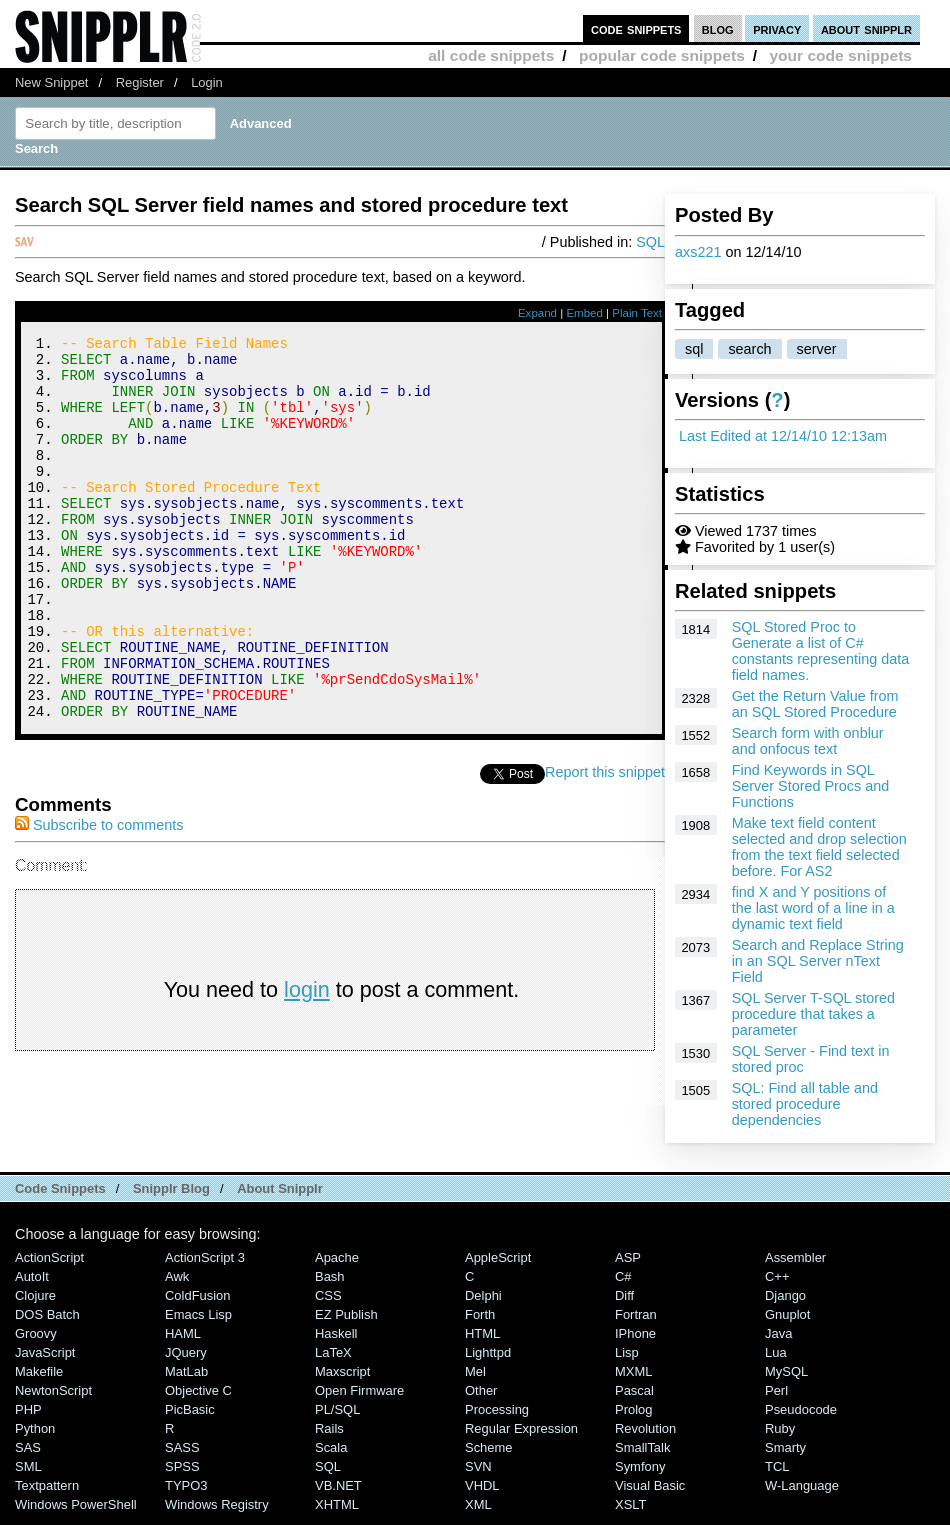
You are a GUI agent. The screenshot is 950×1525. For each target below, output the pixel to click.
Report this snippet (605, 844)
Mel (475, 1381)
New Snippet (51, 82)
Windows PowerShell (76, 1514)
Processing (497, 1419)
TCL (777, 1476)
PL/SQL (337, 1419)
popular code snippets (662, 55)
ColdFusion (198, 1305)
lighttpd (488, 1362)
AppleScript (498, 1267)
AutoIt (32, 1286)
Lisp (627, 1362)
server (817, 349)
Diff (624, 1305)
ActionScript (49, 1267)
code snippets (636, 28)
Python (35, 1438)
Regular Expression (521, 1438)
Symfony (640, 1476)
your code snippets (840, 55)
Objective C (198, 1400)
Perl (776, 1400)
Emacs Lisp (198, 1324)
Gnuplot (787, 1324)
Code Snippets (60, 1198)
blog (718, 28)
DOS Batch (47, 1324)
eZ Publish (346, 1324)
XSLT (630, 1514)
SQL (650, 242)
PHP (28, 1419)
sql (694, 349)
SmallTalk (642, 1457)
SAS (28, 1457)
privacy (777, 28)
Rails (329, 1438)
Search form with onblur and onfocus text (808, 741)
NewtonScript (53, 1400)
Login (207, 82)
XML (478, 1514)
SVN (478, 1476)
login (307, 1061)
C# (623, 1286)
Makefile (39, 1381)
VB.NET (338, 1495)
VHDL (482, 1495)
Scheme (489, 1457)
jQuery (186, 1362)
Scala (331, 1457)
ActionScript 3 (205, 1267)
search (749, 349)
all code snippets (491, 55)
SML (28, 1476)
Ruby (780, 1438)
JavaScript (45, 1362)
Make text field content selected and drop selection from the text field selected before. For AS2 (819, 847)
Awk (177, 1286)
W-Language (802, 1495)
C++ (777, 1286)
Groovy (36, 1343)
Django (785, 1305)
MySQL (786, 1381)
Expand (537, 313)
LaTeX (333, 1362)
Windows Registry (217, 1514)
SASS (182, 1457)
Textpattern (47, 1495)
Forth (480, 1324)
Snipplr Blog (171, 1198)
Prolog (633, 1419)
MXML (633, 1381)
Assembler (795, 1267)
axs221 (698, 252)
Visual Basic (650, 1495)
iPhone (635, 1343)
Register (140, 82)
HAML (183, 1343)
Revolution (645, 1438)
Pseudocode (801, 1419)
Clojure (35, 1305)
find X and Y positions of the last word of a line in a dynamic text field (813, 908)
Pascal (634, 1400)
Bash (330, 1286)
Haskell (336, 1343)
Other (481, 1400)
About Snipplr (280, 1198)
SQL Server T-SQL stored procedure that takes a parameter (813, 1014)
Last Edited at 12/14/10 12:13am (783, 436)
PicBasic (190, 1419)
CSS (328, 1305)
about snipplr (866, 28)
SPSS (182, 1476)
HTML (482, 1343)
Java (778, 1343)
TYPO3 (186, 1495)
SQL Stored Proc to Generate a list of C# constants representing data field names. (821, 651)
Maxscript (342, 1381)
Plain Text (637, 313)
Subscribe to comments (99, 897)
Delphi (483, 1305)
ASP (628, 1267)
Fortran (636, 1324)
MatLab (186, 1381)
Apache (337, 1267)
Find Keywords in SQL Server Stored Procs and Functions (811, 786)
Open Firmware (359, 1400)
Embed (584, 313)
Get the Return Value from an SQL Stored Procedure (815, 704)
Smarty (785, 1457)
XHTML (337, 1514)
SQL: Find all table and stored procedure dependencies (805, 1104)
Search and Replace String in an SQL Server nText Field (818, 961)
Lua (776, 1362)
